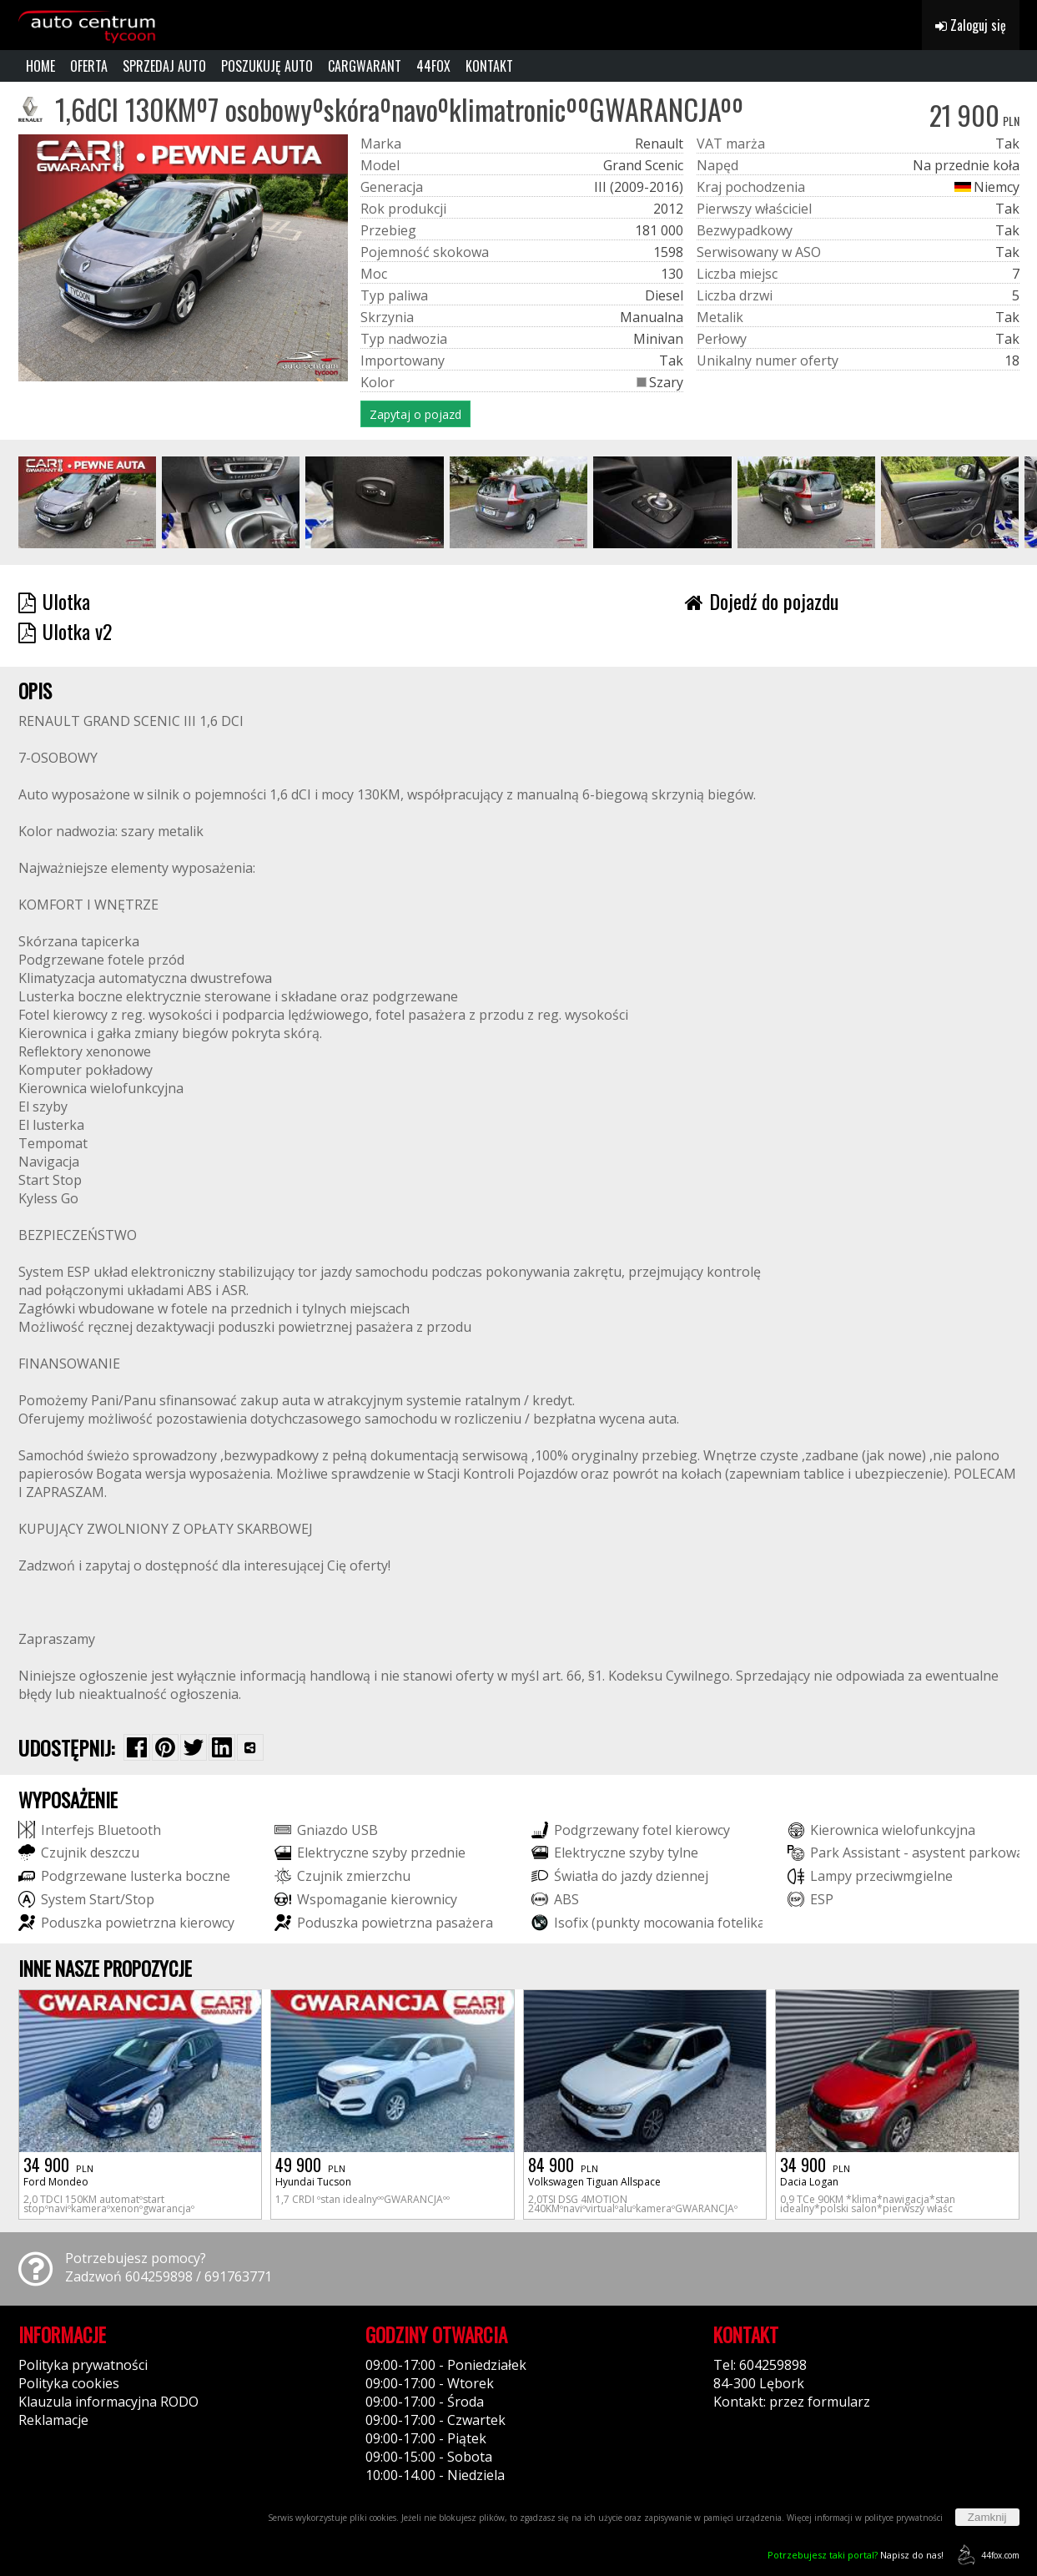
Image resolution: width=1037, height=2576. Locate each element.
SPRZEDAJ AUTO (164, 66)
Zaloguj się (970, 25)
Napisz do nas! (856, 2554)
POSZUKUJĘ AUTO (267, 66)
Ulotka (54, 601)
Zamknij (987, 2517)
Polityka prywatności (83, 2365)
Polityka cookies (68, 2383)
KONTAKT (489, 66)
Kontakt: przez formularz (791, 2401)
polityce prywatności (903, 2517)
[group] (87, 502)
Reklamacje (53, 2420)
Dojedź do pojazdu (761, 601)
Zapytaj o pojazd (415, 414)
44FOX (433, 66)
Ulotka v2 (65, 631)
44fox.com (985, 2554)
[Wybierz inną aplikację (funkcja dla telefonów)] (250, 1747)
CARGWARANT (364, 66)
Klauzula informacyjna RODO (108, 2401)
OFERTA (89, 66)
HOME (40, 66)
